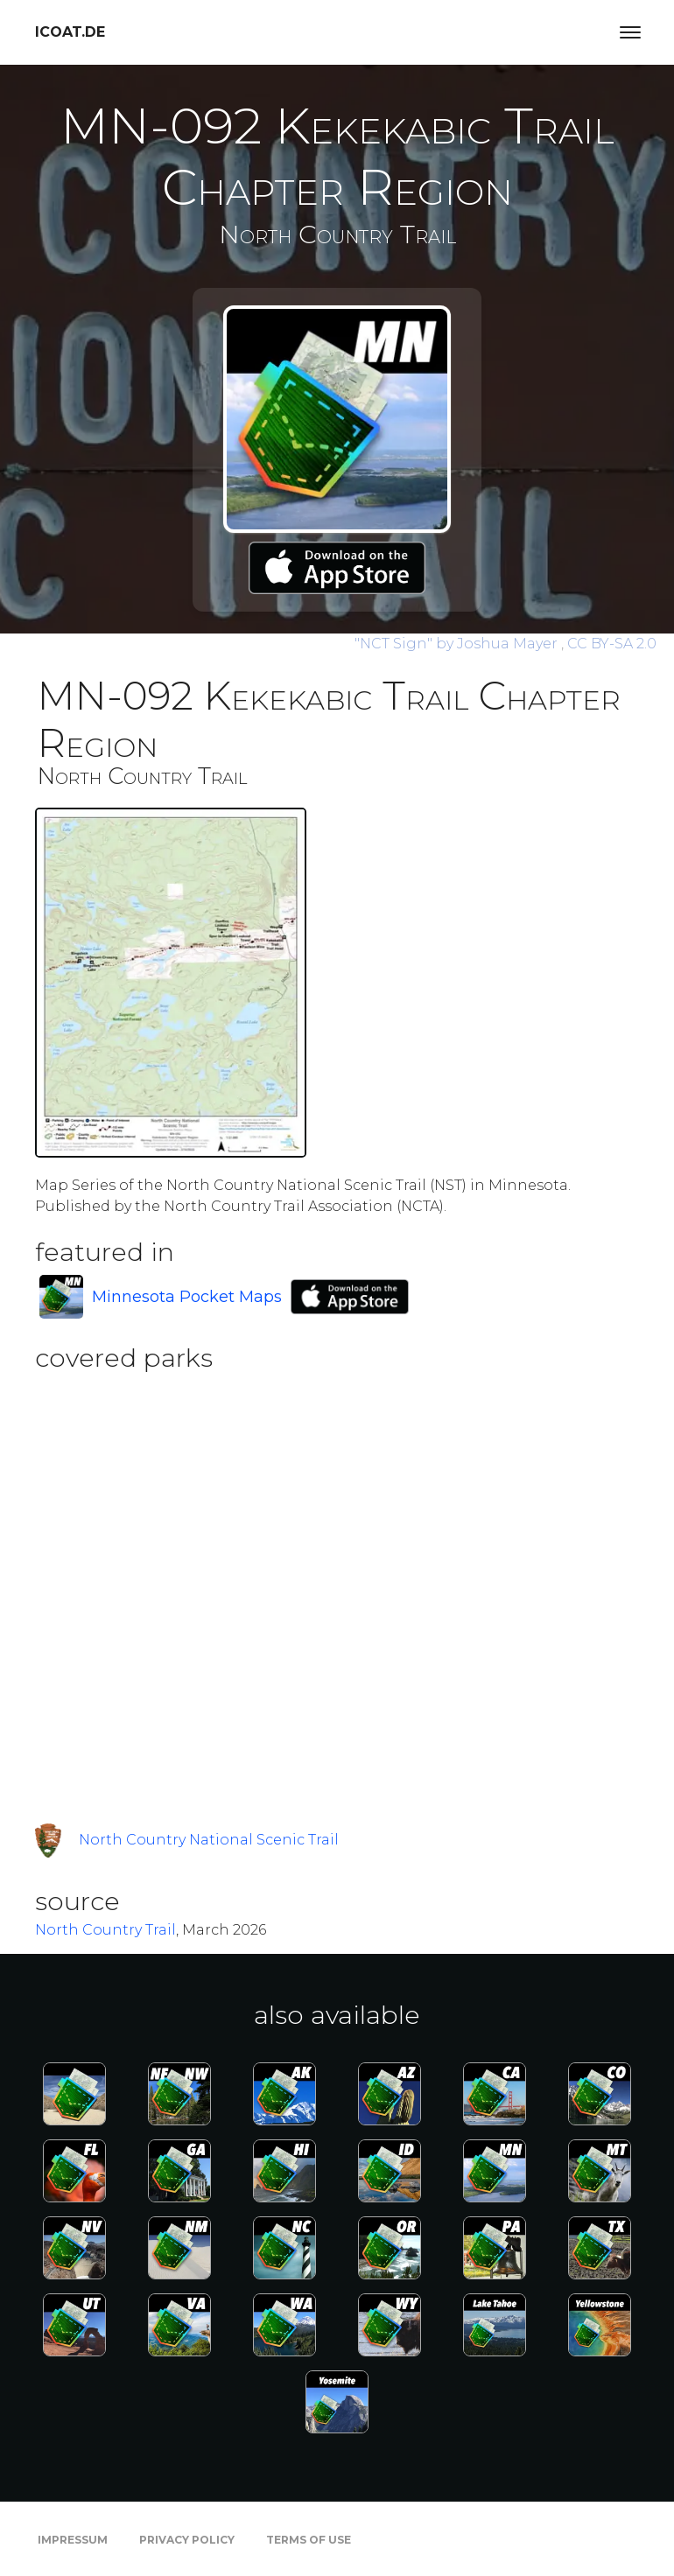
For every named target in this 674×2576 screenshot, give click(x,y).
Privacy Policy (187, 2539)
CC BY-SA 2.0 (611, 643)
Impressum (73, 2539)
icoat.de (70, 32)
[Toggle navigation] (630, 32)
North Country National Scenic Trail (209, 1839)
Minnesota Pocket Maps (187, 1296)
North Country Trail (105, 1930)
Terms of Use (308, 2539)
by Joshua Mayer (458, 643)
